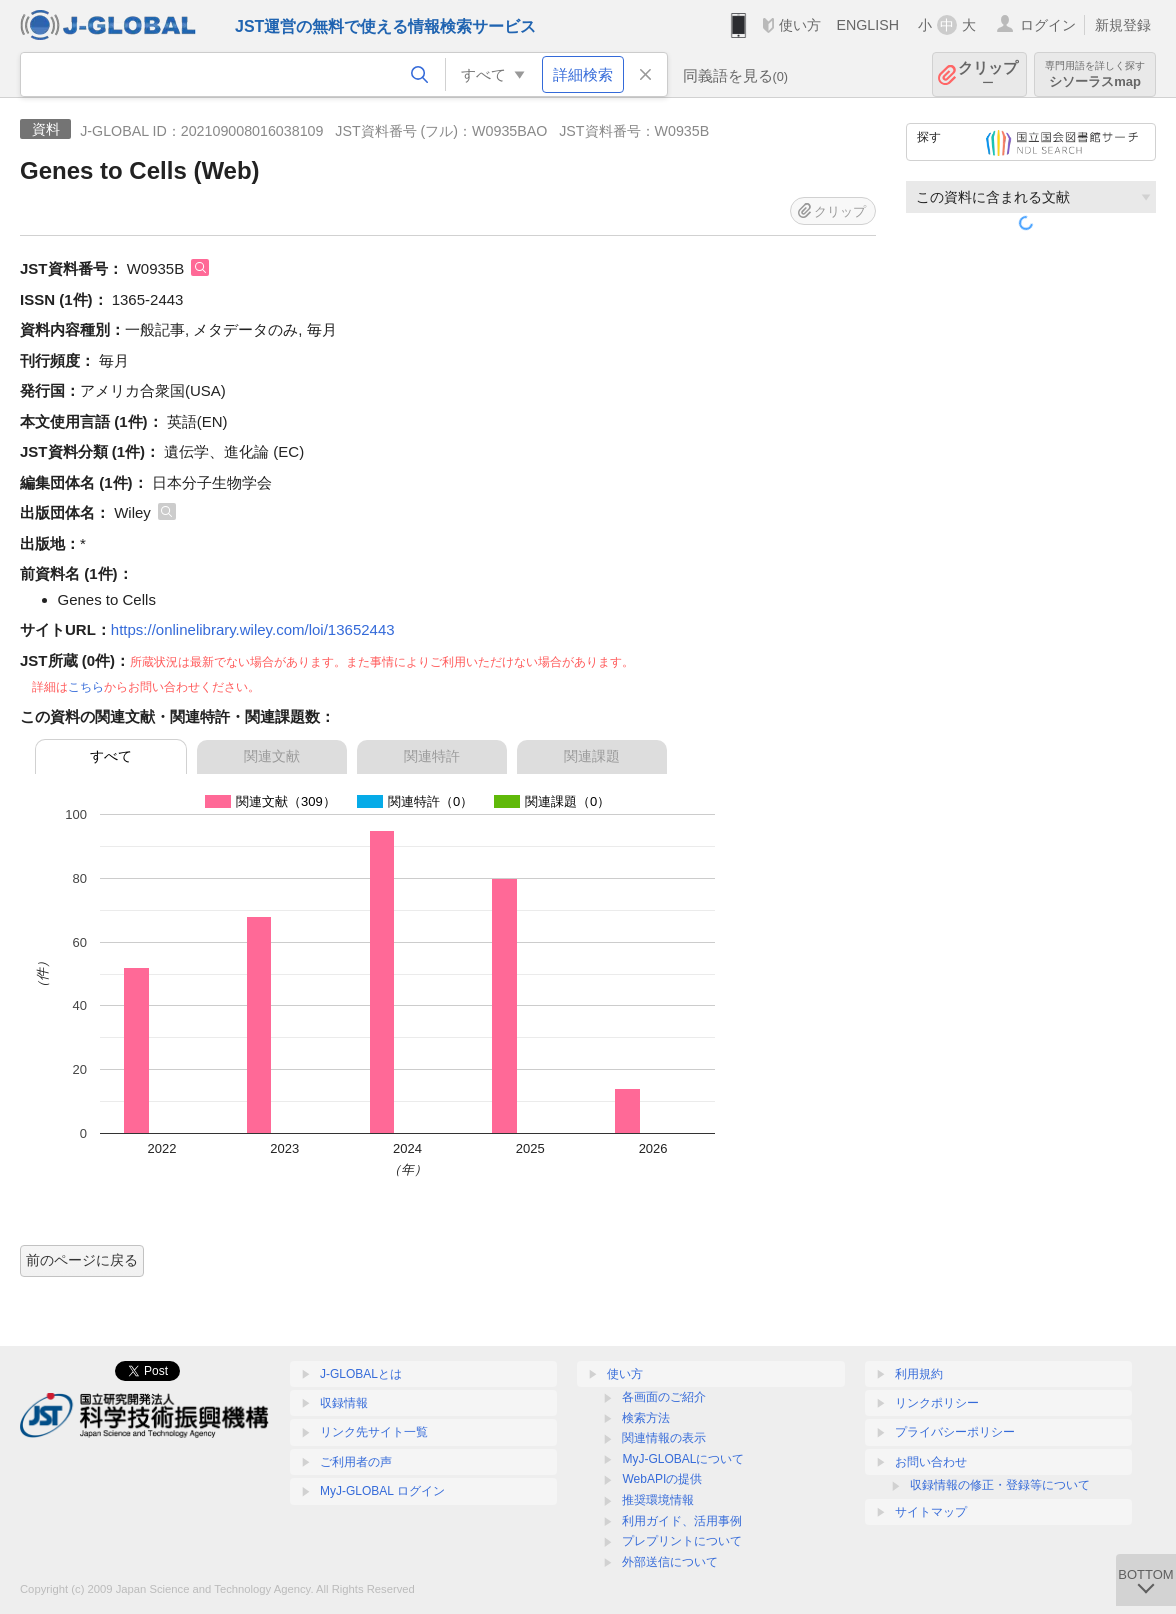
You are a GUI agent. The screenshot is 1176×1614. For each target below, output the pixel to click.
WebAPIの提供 (662, 1479)
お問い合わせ (931, 1462)
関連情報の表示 (664, 1438)
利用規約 (919, 1374)
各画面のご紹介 (664, 1397)
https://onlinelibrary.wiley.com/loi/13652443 (253, 629)
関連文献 (272, 756)
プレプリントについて (682, 1541)
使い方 (800, 25)
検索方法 (646, 1418)
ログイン (1048, 25)
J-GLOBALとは (361, 1374)
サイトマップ (931, 1512)
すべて (111, 756)
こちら (86, 687)
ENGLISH (867, 25)
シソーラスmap (1095, 74)
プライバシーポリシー (955, 1432)
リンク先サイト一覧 (374, 1432)
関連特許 (432, 756)
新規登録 (1123, 25)
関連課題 (592, 756)
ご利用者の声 (356, 1462)
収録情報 (344, 1403)
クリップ (988, 74)
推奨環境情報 (658, 1500)
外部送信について (670, 1562)
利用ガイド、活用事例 (682, 1521)
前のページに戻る (82, 1260)
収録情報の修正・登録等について (1000, 1485)
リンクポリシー (937, 1403)
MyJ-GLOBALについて (683, 1459)
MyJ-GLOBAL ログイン (382, 1491)
